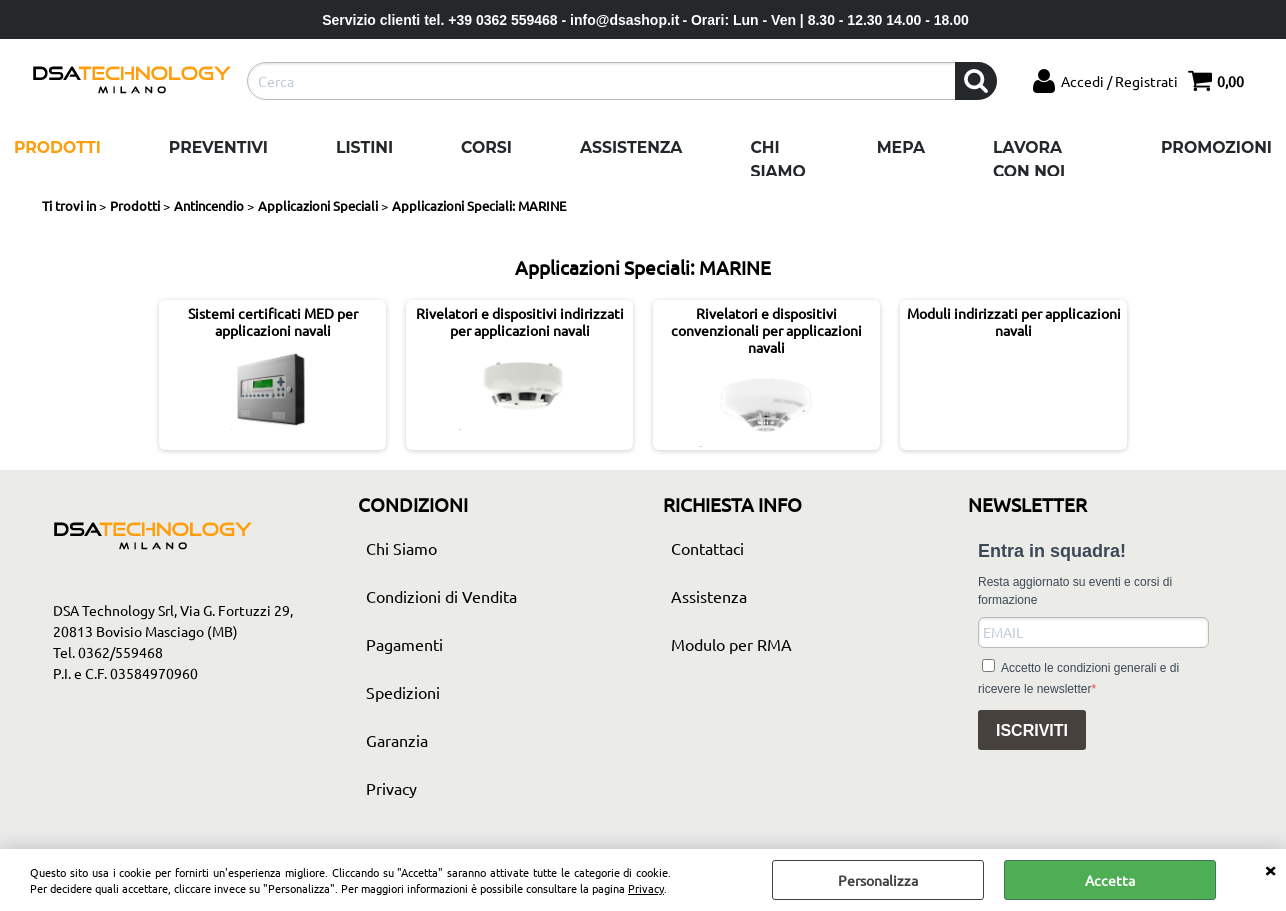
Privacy (646, 888)
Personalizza (878, 880)
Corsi (486, 147)
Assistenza (631, 147)
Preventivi (218, 147)
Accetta (1110, 880)
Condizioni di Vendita (441, 596)
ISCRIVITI (1032, 730)
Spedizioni (403, 692)
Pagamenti (404, 644)
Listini (364, 147)
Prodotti (57, 147)
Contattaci (707, 548)
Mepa (901, 147)
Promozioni (1216, 147)
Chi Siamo (777, 159)
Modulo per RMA (731, 644)
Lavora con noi (1029, 159)
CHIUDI (1270, 869)
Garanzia (397, 740)
